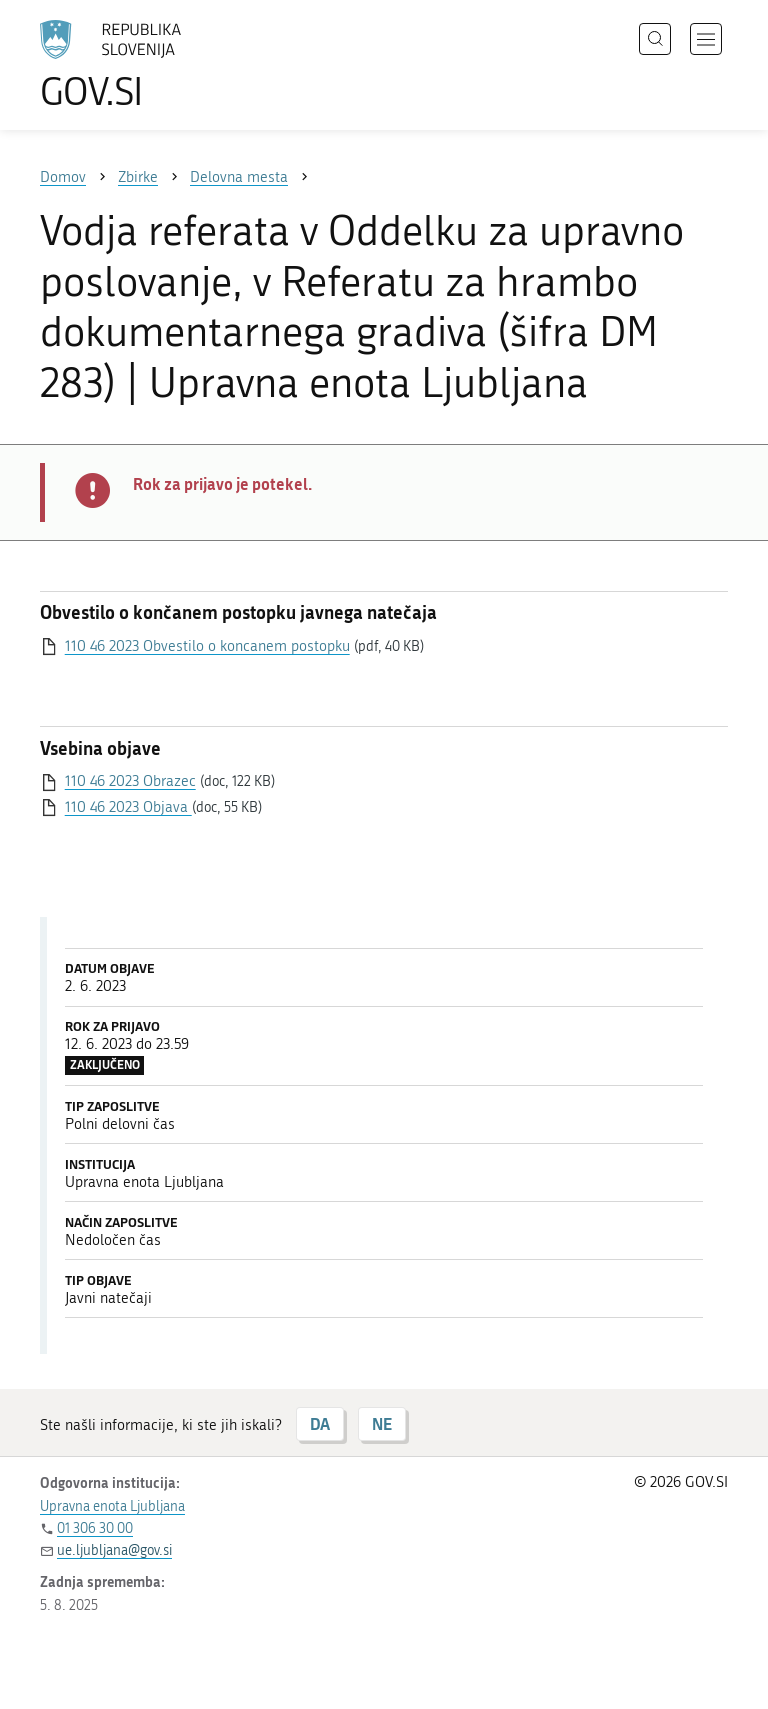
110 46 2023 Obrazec (130, 781)
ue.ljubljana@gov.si (114, 1550)
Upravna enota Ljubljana (112, 1506)
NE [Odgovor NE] (382, 1423)
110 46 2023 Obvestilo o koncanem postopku (207, 646)
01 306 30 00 (95, 1528)
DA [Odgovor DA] (320, 1423)
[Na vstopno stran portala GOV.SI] (140, 65)
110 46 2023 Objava (128, 807)
